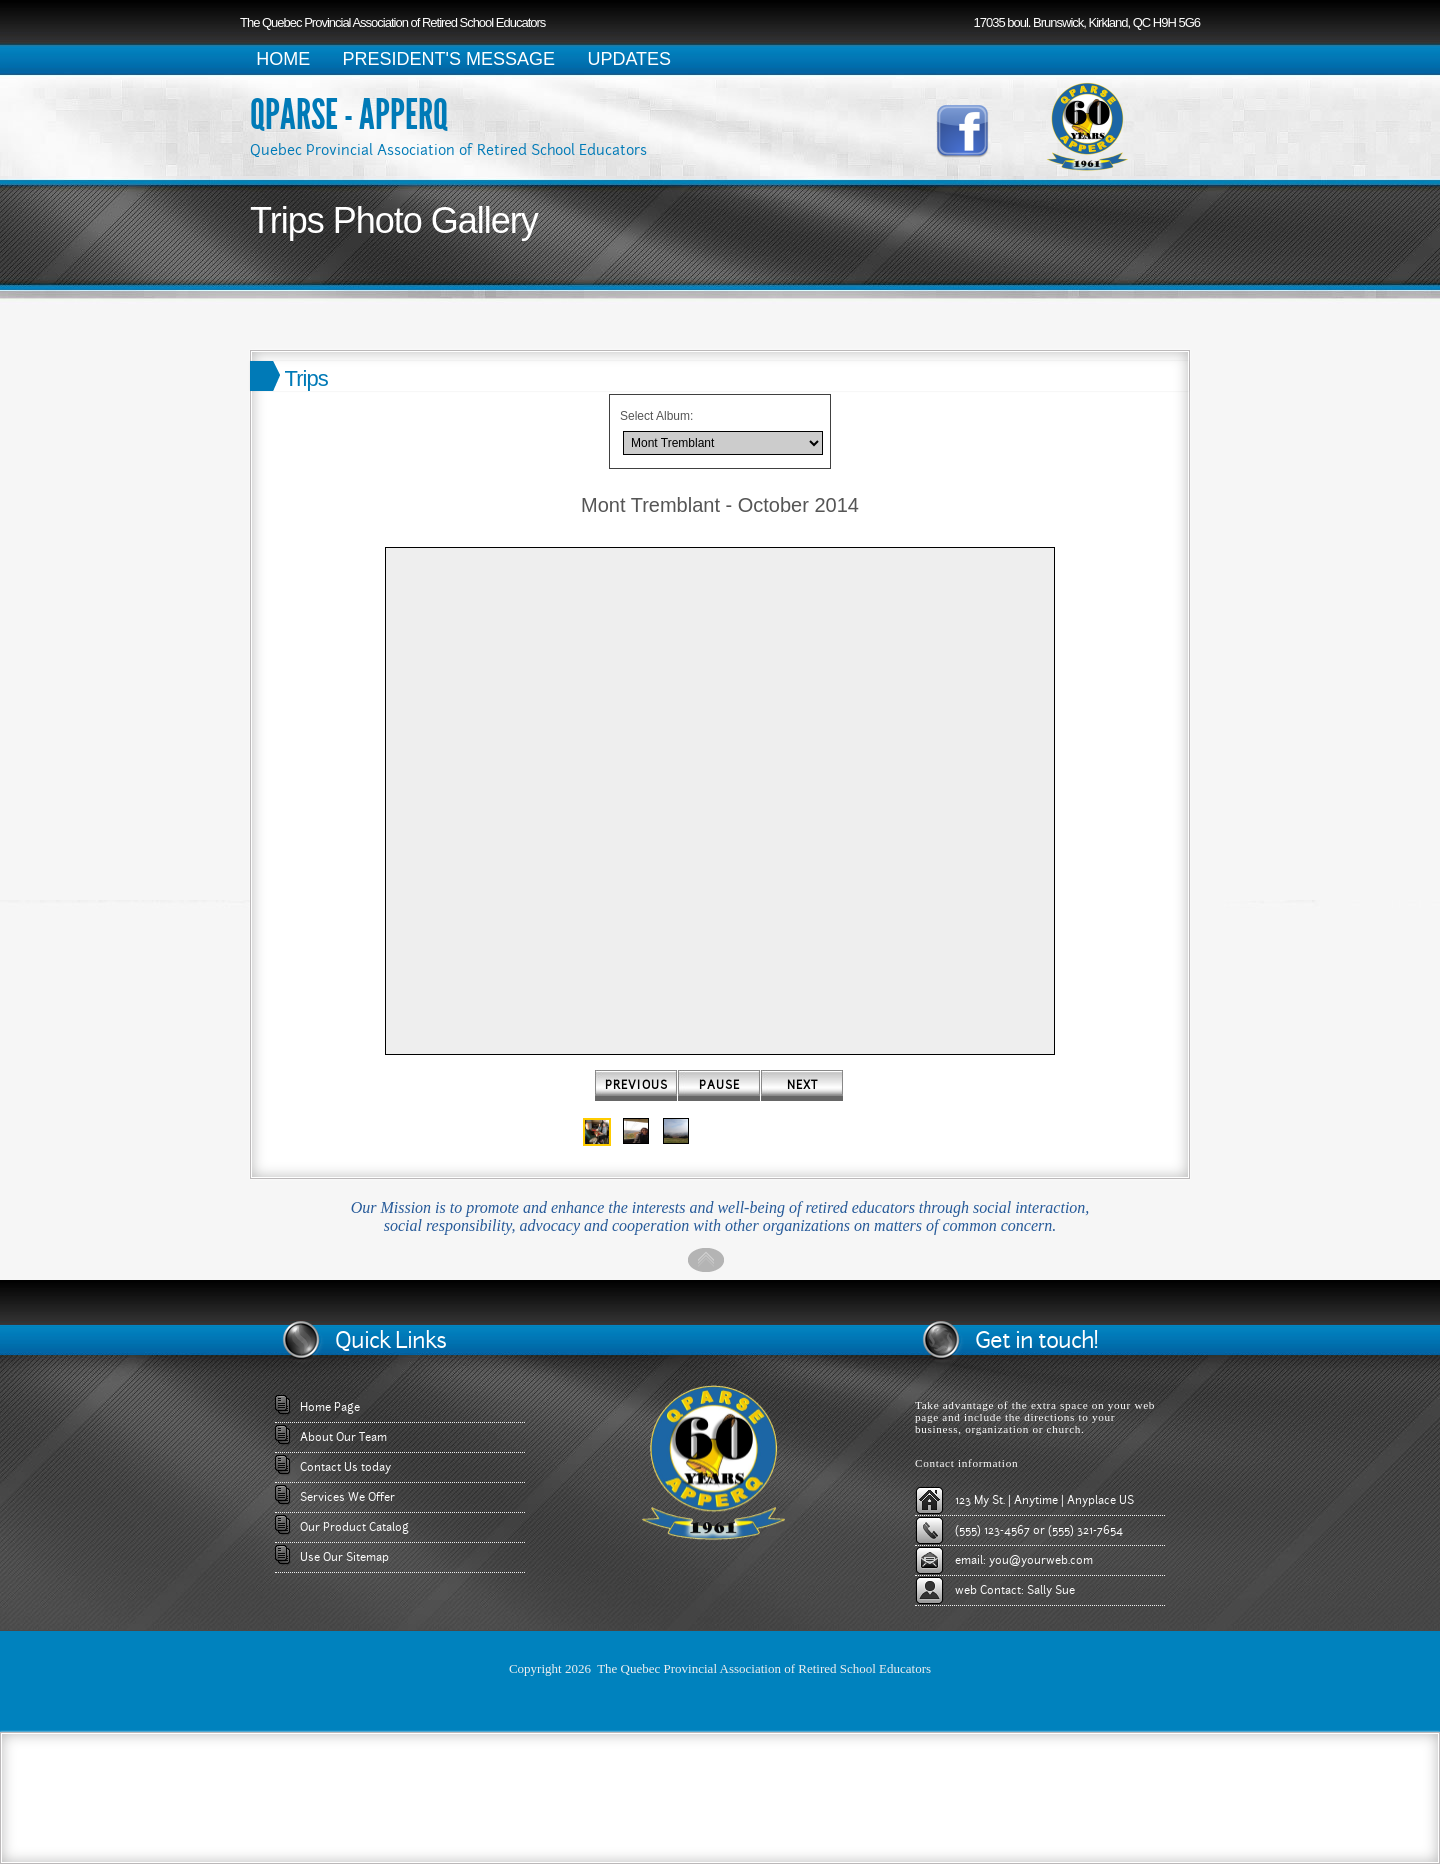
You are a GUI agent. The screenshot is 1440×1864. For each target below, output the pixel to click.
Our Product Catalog (354, 1527)
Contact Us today (345, 1467)
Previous (636, 1085)
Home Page (330, 1407)
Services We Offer (347, 1497)
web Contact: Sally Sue (1015, 1590)
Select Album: (656, 416)
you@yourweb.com (1041, 1560)
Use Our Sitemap (344, 1557)
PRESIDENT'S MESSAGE (449, 59)
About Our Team (343, 1437)
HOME (283, 59)
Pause (720, 1085)
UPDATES (629, 59)
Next (802, 1085)
